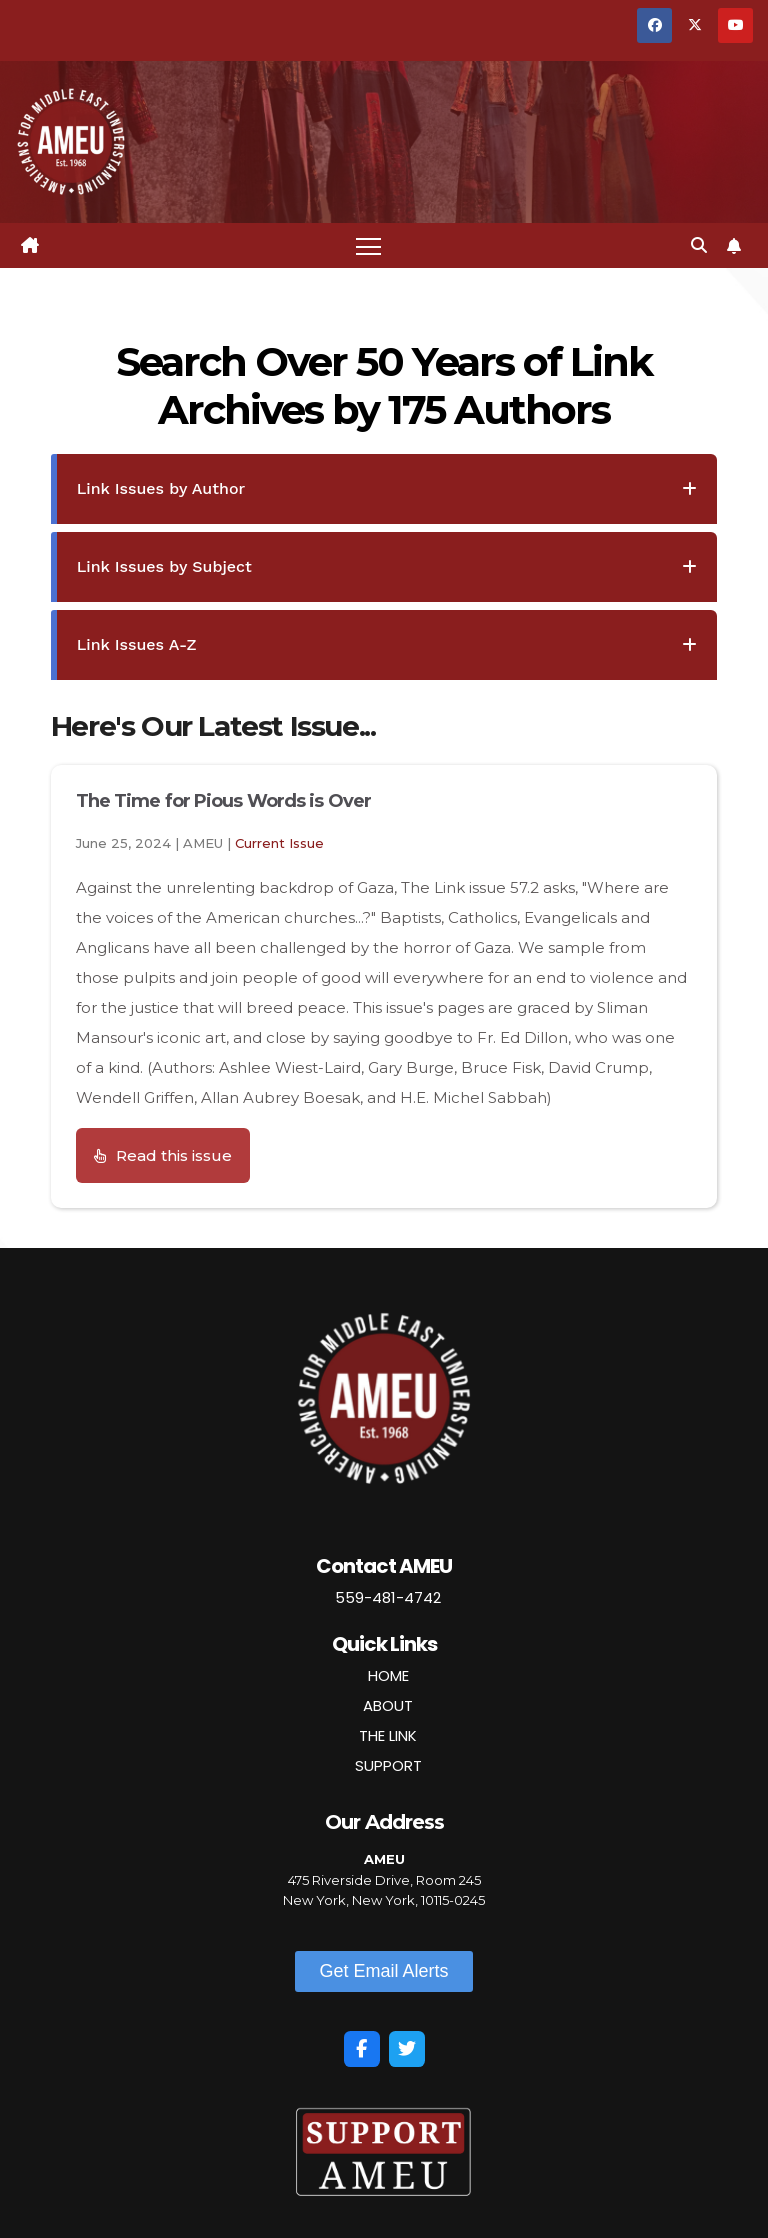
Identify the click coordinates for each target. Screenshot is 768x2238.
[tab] (384, 489)
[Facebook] (362, 2049)
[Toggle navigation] (368, 245)
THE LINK (388, 1735)
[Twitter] (407, 2049)
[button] (699, 245)
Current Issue (279, 843)
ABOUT (388, 1705)
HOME (388, 1675)
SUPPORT (388, 1765)
